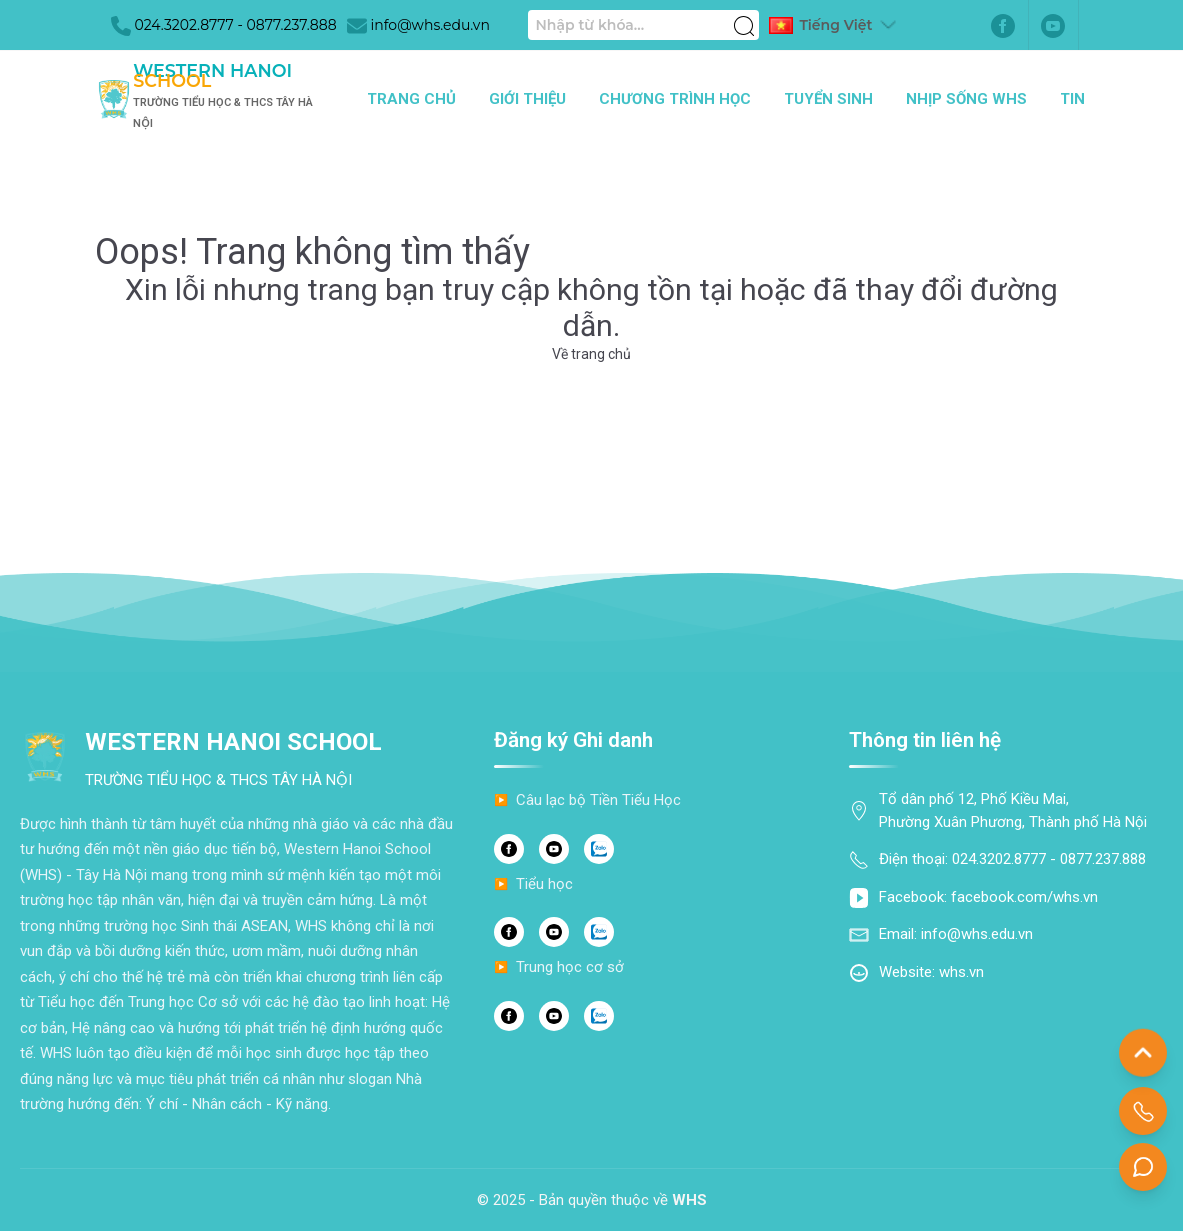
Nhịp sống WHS (966, 99)
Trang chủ (411, 99)
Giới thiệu (527, 99)
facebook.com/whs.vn (1024, 897)
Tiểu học (544, 884)
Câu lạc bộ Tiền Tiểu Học (598, 800)
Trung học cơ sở (570, 967)
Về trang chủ (591, 354)
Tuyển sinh (828, 99)
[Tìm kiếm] (744, 15)
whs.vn (961, 972)
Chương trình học (675, 99)
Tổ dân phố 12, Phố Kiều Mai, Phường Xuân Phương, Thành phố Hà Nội (1013, 810)
